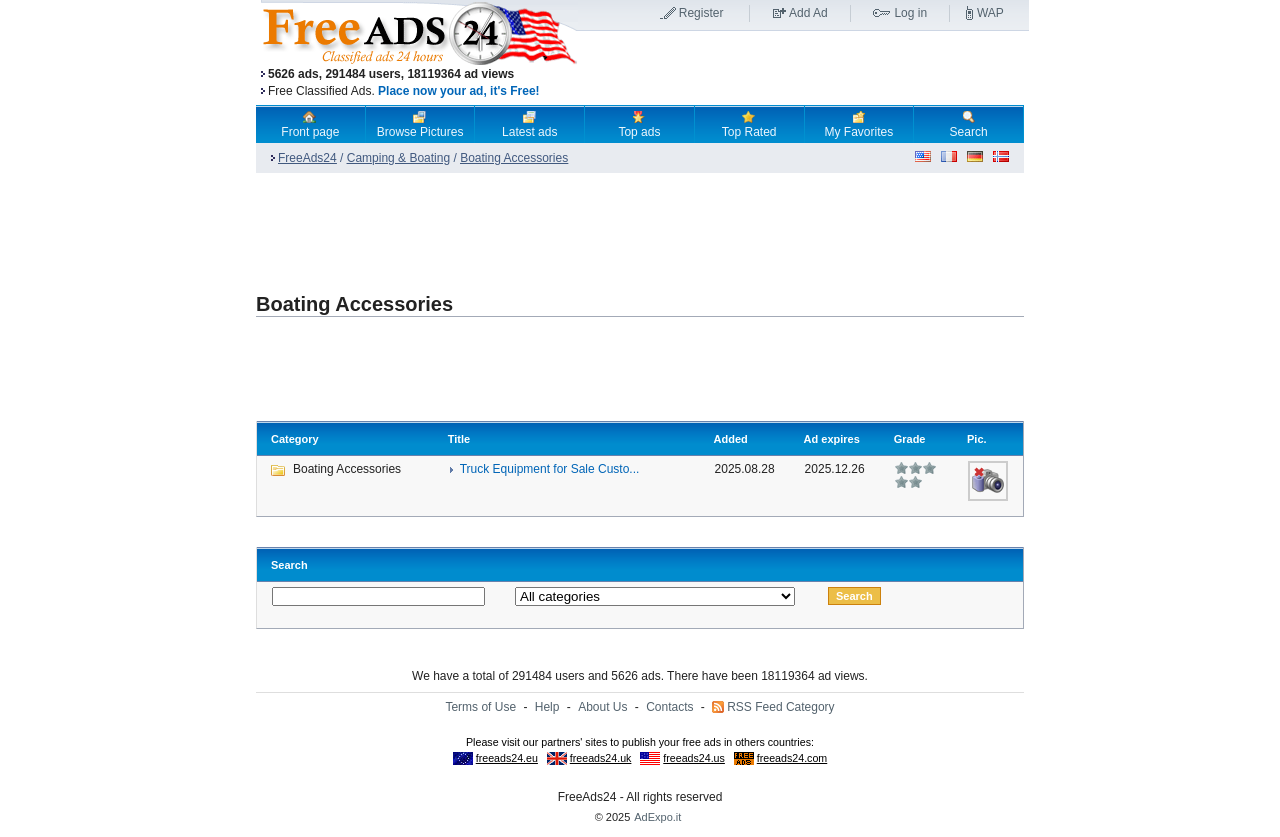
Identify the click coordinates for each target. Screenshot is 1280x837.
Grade (910, 439)
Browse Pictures (420, 124)
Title (459, 439)
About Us (602, 707)
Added (731, 439)
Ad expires (832, 439)
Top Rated (749, 124)
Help (547, 707)
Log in (910, 13)
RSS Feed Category (780, 707)
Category (295, 439)
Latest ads (529, 124)
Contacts (669, 707)
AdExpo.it (657, 817)
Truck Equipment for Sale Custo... (550, 469)
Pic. (977, 439)
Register (701, 13)
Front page (310, 124)
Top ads (639, 124)
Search (969, 124)
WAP (990, 13)
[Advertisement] (803, 69)
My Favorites (859, 124)
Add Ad (808, 13)
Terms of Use (480, 707)
